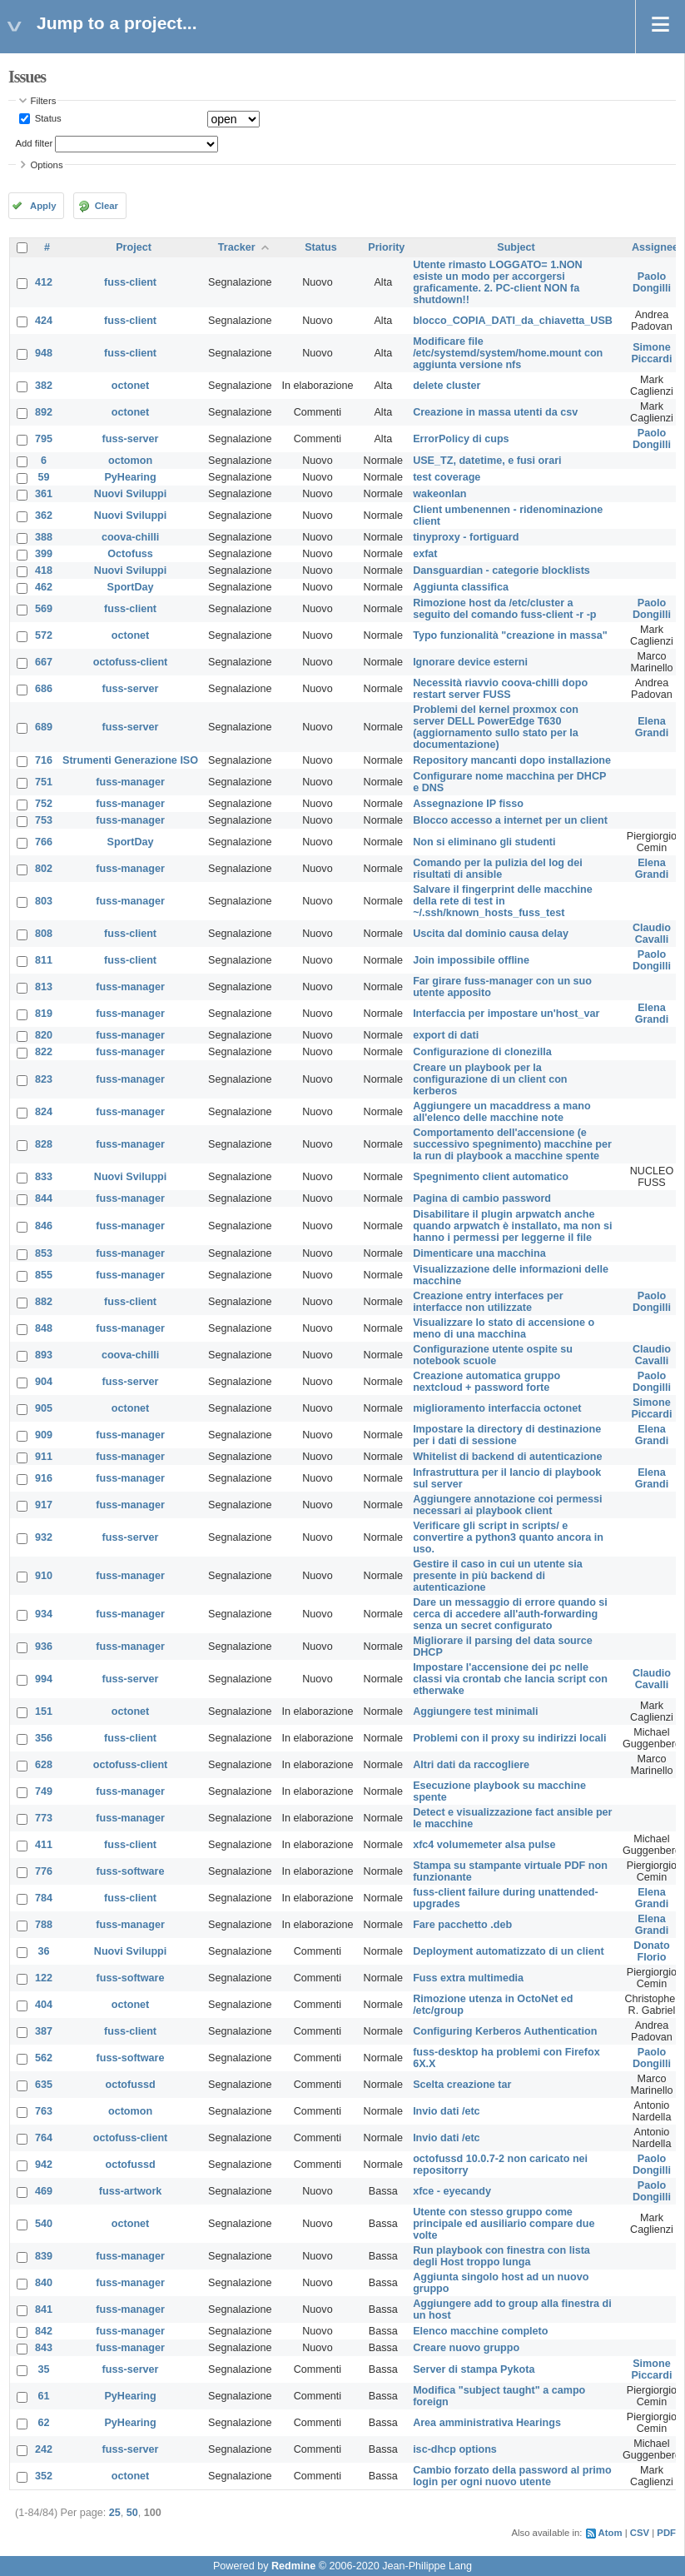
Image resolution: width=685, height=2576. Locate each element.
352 (43, 2476)
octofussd (130, 2084)
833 (43, 1177)
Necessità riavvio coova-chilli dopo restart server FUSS (500, 688)
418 (43, 570)
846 (43, 1226)
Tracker (237, 247)
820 (43, 1035)
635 (43, 2084)
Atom (610, 2533)
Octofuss (130, 554)
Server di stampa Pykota (473, 2369)
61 (44, 2396)
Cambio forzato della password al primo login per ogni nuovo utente (512, 2476)
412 (43, 282)
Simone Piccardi (651, 353)
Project (133, 247)
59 (44, 477)
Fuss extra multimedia (468, 1978)
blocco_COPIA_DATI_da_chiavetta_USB (513, 320)
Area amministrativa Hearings (487, 2423)
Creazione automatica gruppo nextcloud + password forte (486, 1381)
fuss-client (130, 282)
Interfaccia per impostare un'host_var (506, 1013)
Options (47, 165)
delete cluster (446, 385)
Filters (44, 101)
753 (43, 820)
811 (43, 960)
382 (43, 385)
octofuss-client (130, 662)
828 (43, 1144)
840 (43, 2283)
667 (43, 662)
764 (43, 2138)
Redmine (293, 2566)
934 (43, 1614)
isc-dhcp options (455, 2449)
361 (43, 494)
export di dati (446, 1035)
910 (43, 1576)
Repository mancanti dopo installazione (512, 760)
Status (47, 118)
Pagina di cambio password (482, 1198)
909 (43, 1435)
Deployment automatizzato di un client (508, 1951)
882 (43, 1302)
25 (115, 2513)
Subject (516, 247)
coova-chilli (130, 537)
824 (43, 1112)
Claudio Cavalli (652, 933)
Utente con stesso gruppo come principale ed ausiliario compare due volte (503, 2223)
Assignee (655, 247)
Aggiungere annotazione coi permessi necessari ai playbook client (507, 1505)
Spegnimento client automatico (490, 1177)
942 (43, 2164)
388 (43, 537)
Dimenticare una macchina (479, 1253)
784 (43, 1898)
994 (43, 1679)
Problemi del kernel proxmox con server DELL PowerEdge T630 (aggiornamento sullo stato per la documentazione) (495, 727)
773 (43, 1818)
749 (43, 1791)
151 (43, 1711)
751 (43, 782)
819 (43, 1013)
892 (43, 412)
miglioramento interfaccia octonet (497, 1408)
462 (43, 587)
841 (43, 2309)
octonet (130, 385)
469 (43, 2191)
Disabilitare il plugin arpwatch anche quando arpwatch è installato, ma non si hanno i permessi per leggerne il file (512, 1225)
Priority (386, 247)
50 (132, 2513)
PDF (666, 2533)
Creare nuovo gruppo (466, 2348)
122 (43, 1978)
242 (43, 2449)
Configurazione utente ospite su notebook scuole (493, 1355)
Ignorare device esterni (470, 662)
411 (43, 1845)
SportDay (130, 587)
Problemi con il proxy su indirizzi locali (509, 1738)
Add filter (34, 143)
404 (43, 2004)
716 (43, 760)
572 (43, 635)
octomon (130, 460)
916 (43, 1478)
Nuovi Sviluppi (130, 494)
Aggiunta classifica (461, 587)
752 (43, 804)
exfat (425, 554)
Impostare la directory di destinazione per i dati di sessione (507, 1435)
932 (43, 1537)
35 (44, 2369)
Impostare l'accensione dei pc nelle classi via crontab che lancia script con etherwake (510, 1679)
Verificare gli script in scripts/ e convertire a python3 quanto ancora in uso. (508, 1537)
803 (43, 901)
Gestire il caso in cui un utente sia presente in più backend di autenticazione (498, 1575)
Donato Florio (651, 1951)
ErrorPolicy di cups (461, 439)
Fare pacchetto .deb (462, 1925)
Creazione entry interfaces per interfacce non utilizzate (488, 1301)
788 (43, 1925)
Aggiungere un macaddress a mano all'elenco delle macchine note (501, 1112)
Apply (43, 206)
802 (43, 868)
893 (43, 1355)
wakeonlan (439, 494)
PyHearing (130, 477)
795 (43, 439)
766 (43, 842)
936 (43, 1646)
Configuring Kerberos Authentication (505, 2031)
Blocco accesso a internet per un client (510, 820)
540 (43, 2224)
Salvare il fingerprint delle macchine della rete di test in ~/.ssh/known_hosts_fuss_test (503, 901)
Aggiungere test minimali (475, 1711)
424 (43, 320)
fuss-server (130, 439)
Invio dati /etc (446, 2111)
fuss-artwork (130, 2191)
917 (43, 1505)
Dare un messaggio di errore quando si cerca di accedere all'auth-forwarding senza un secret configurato (510, 1614)
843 (43, 2348)
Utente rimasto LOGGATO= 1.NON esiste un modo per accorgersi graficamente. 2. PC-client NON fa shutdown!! (498, 282)
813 (43, 987)
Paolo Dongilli (652, 282)
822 (43, 1052)
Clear (106, 206)
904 (43, 1382)
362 (43, 515)
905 (43, 1408)
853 (43, 1253)
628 (43, 1765)
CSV (639, 2533)
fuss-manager (130, 782)
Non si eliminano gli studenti (484, 842)
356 (43, 1738)
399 (43, 554)
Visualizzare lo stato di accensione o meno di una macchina (503, 1328)
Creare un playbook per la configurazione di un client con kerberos (490, 1079)
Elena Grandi (652, 727)
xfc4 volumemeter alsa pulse (484, 1845)
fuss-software (131, 1871)
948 (43, 353)
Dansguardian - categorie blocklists (501, 570)
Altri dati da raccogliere (471, 1765)
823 (43, 1079)
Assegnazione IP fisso (468, 804)
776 (43, 1871)
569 (43, 609)
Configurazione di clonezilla (482, 1052)
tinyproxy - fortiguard (466, 537)
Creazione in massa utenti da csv (495, 412)
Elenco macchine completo (480, 2331)
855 (43, 1275)
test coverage (446, 477)
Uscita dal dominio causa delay (490, 933)
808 (43, 933)
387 (43, 2031)
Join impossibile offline (471, 960)
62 (44, 2423)
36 (44, 1951)
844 (43, 1198)
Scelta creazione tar (462, 2084)
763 (43, 2111)
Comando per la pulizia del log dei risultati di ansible (498, 868)
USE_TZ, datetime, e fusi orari (487, 460)
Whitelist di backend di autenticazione (507, 1456)
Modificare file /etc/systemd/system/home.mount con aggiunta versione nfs (508, 353)
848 (43, 1328)
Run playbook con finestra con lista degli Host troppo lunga (501, 2256)
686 (43, 689)
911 (43, 1456)
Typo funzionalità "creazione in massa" (510, 635)
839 (43, 2256)
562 (43, 2058)
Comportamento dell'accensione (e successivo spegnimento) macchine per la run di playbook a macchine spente (512, 1144)
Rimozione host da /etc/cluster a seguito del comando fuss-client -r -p (504, 608)
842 (43, 2331)
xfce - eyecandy (452, 2191)
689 (43, 727)
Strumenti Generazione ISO (130, 760)
